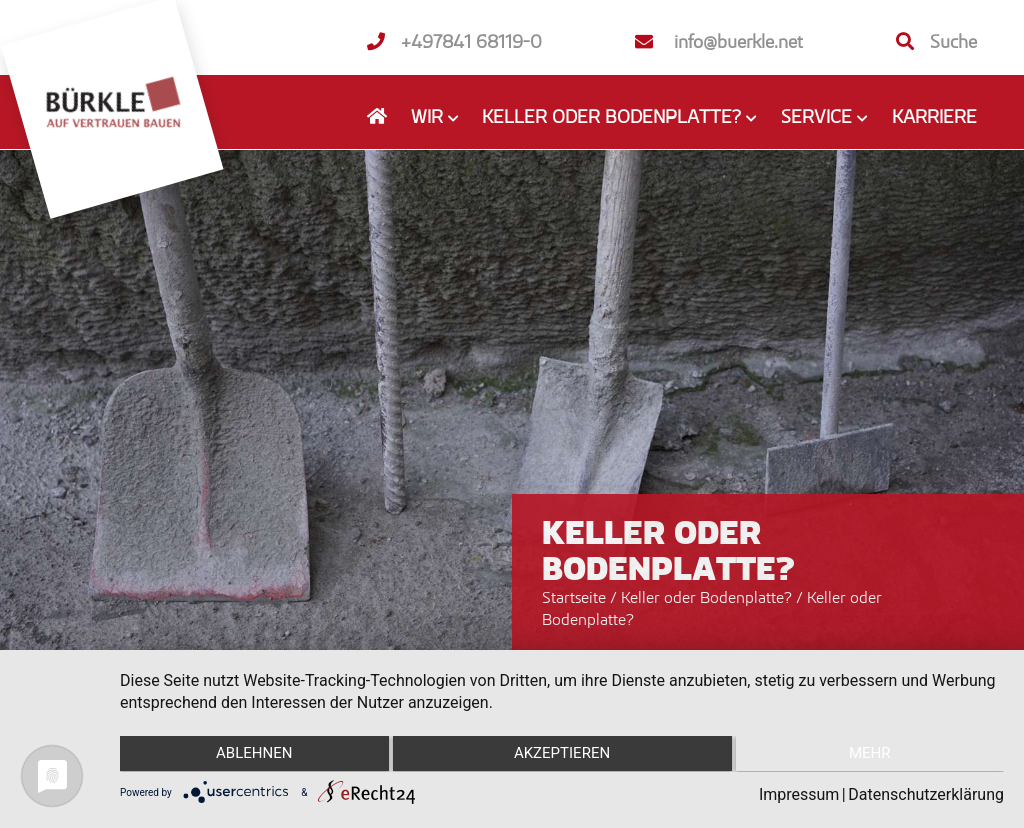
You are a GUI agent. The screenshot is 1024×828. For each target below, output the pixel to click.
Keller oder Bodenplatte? (708, 597)
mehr (873, 755)
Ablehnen (251, 755)
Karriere (934, 116)
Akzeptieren (562, 755)
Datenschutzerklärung (926, 794)
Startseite (574, 597)
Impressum (799, 794)
